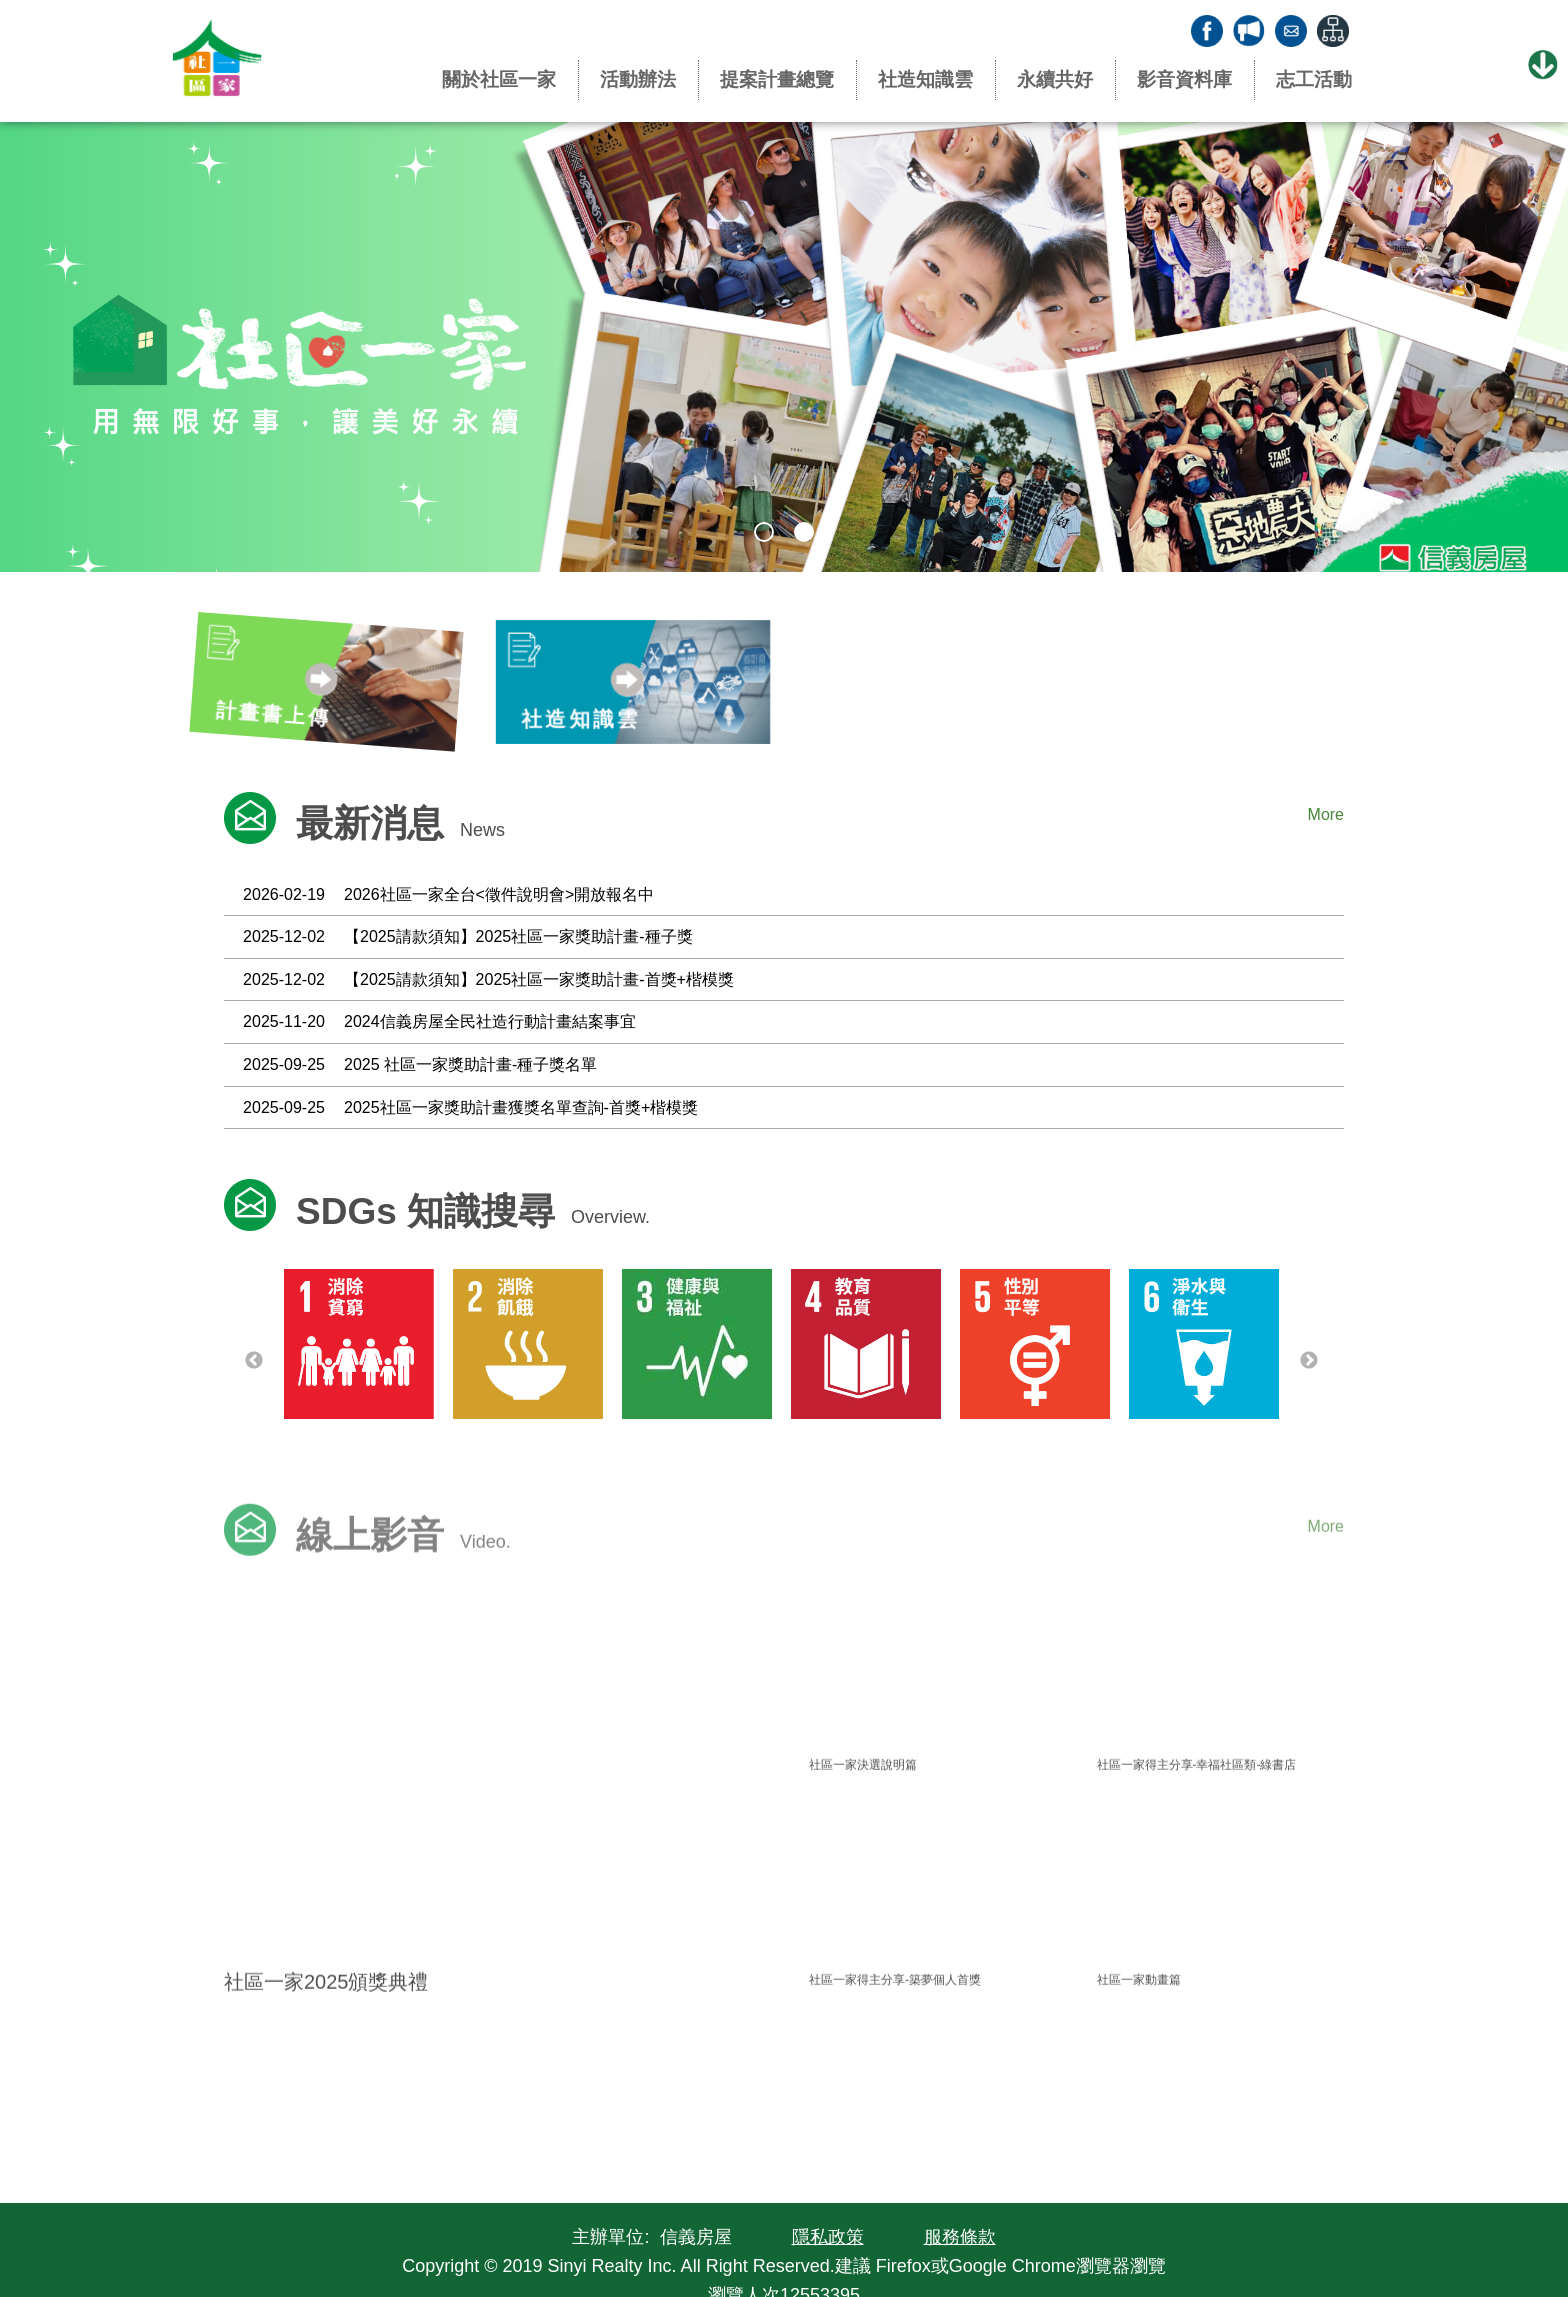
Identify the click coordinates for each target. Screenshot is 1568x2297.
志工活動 (1314, 79)
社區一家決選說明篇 (863, 1794)
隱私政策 (828, 2237)
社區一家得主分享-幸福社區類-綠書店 (1197, 1794)
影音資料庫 (1184, 79)
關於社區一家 (499, 79)
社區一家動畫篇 (1139, 2009)
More (1326, 814)
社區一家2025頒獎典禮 (326, 2011)
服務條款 (960, 2237)
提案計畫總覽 (777, 79)
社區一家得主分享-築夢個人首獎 (895, 2009)
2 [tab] (804, 532)
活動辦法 (638, 79)
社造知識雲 (925, 79)
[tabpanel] (784, 347)
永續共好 (1055, 79)
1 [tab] (764, 532)
